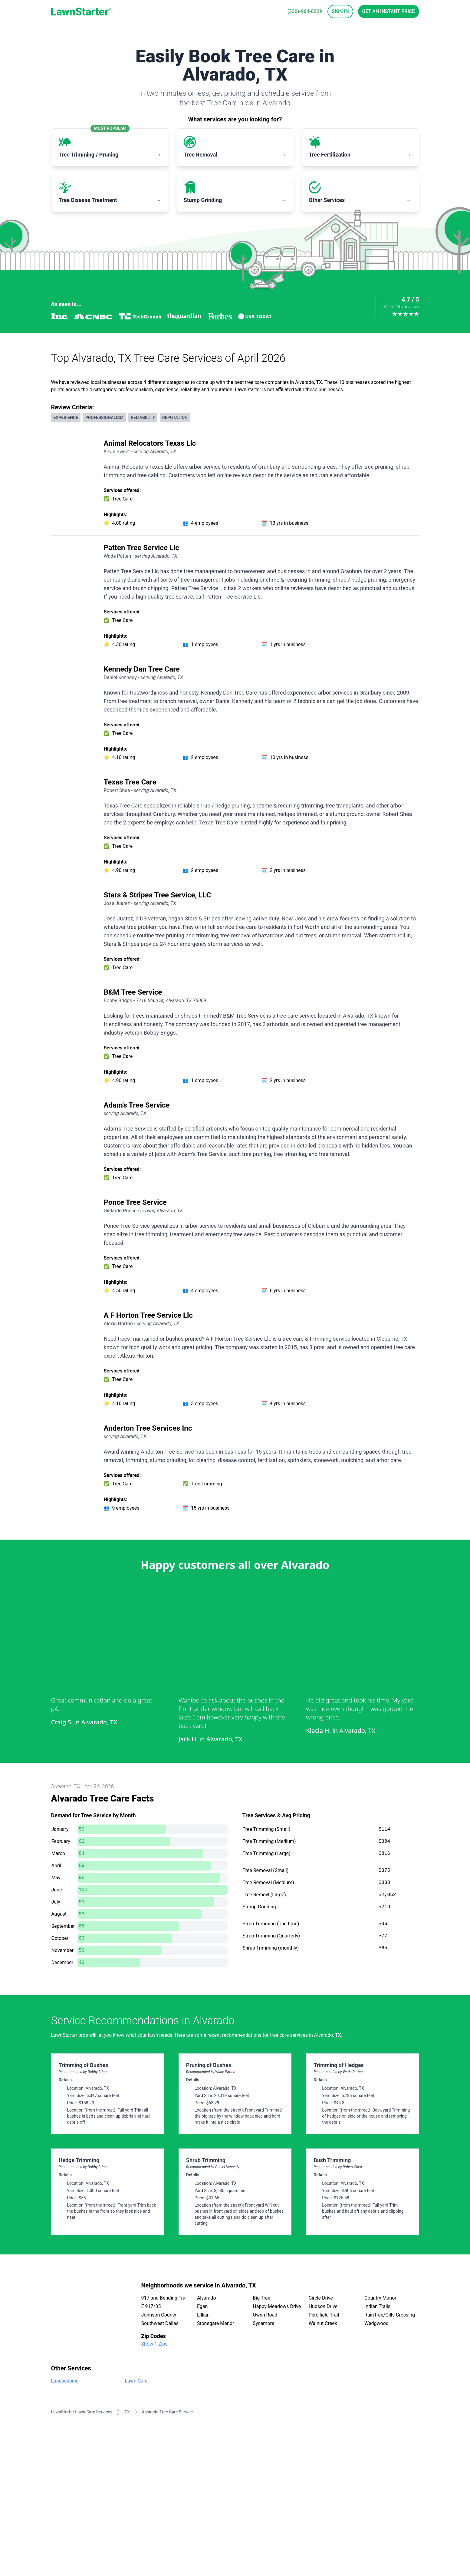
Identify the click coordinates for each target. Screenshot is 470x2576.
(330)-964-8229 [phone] (305, 11)
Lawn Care (136, 2381)
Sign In (340, 11)
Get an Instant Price (388, 11)
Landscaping (65, 2381)
